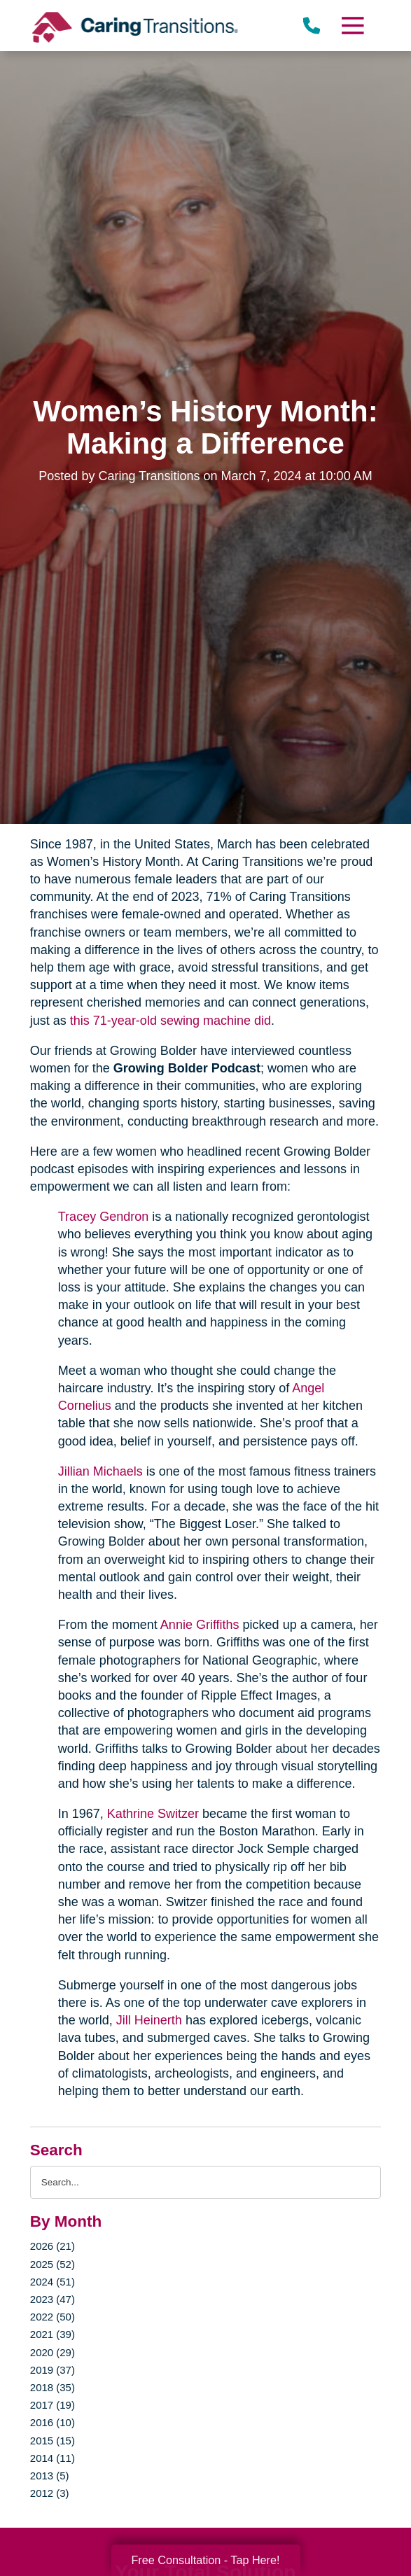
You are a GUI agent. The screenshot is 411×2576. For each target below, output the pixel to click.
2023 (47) (52, 2299)
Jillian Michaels (100, 1471)
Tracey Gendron (103, 1217)
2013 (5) (49, 2476)
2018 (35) (52, 2387)
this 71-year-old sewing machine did (170, 1021)
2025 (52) (52, 2264)
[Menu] (352, 25)
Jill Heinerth (149, 2020)
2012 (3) (49, 2493)
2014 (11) (52, 2458)
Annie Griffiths (199, 1625)
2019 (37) (52, 2370)
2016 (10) (52, 2422)
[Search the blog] (205, 2182)
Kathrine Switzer (153, 1814)
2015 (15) (52, 2440)
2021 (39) (52, 2334)
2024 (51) (52, 2282)
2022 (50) (52, 2317)
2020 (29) (52, 2352)
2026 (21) (52, 2246)
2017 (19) (52, 2405)
